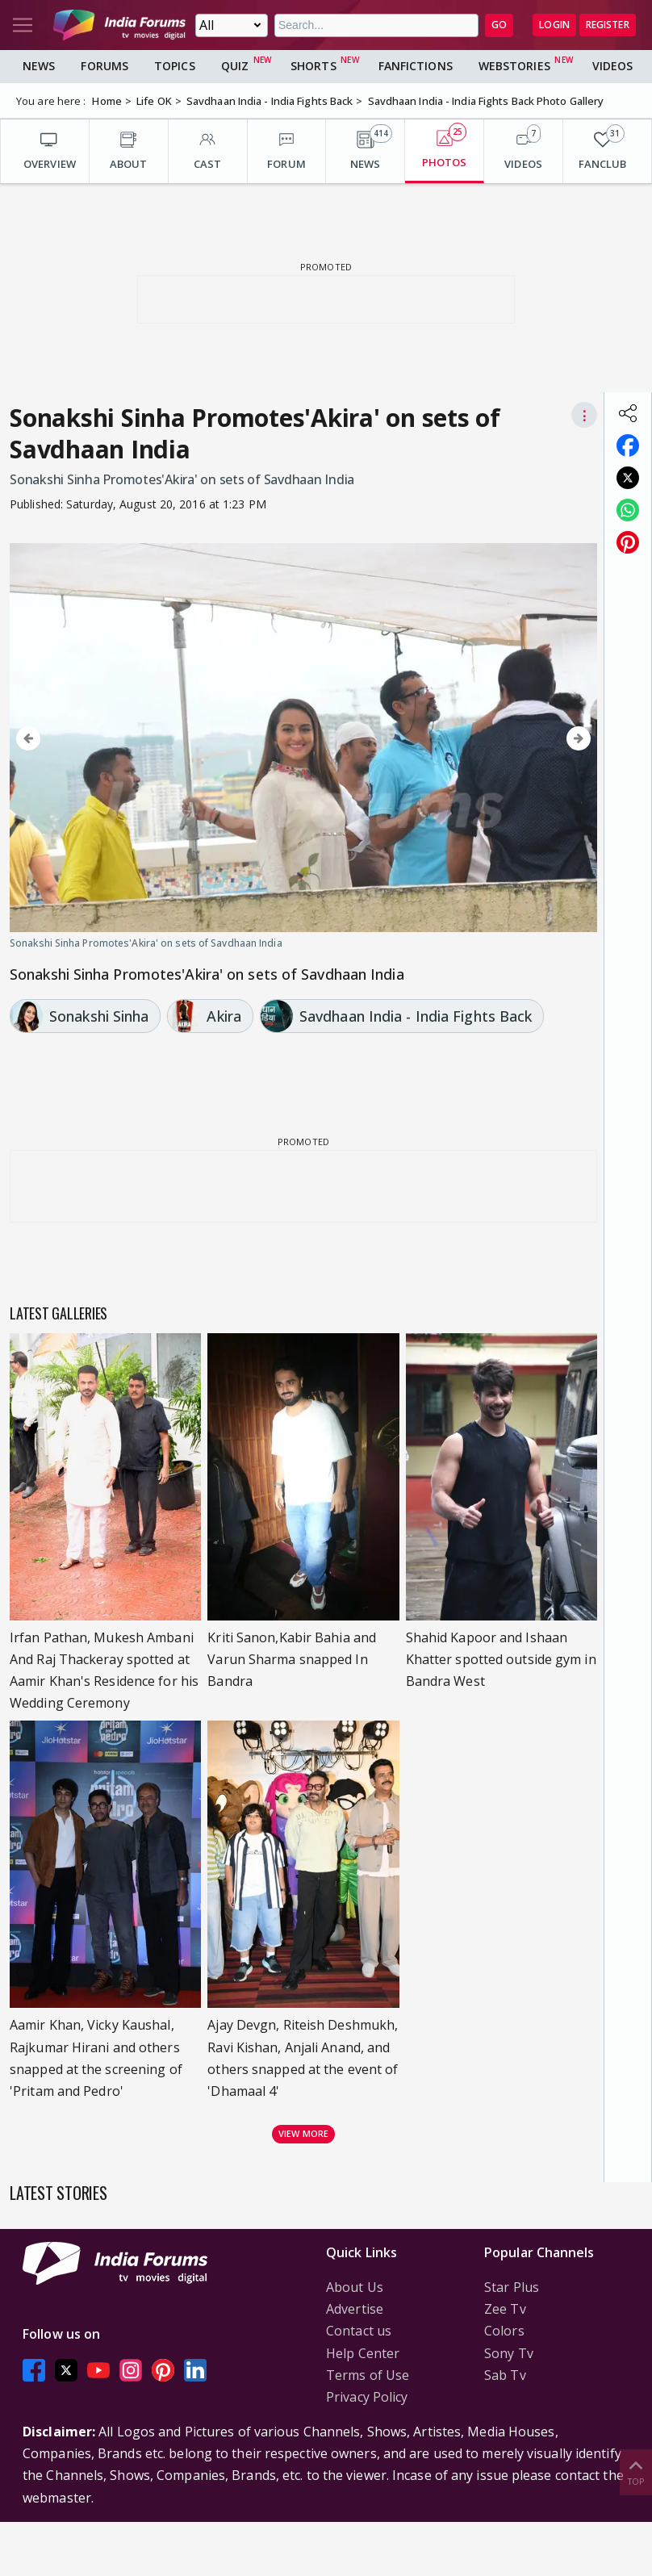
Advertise (354, 2309)
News (39, 65)
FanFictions (415, 65)
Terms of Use (367, 2375)
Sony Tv (508, 2353)
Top (636, 2471)
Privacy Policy (367, 2397)
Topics (174, 65)
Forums (104, 65)
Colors (504, 2331)
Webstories (514, 65)
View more (303, 2133)
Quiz (235, 65)
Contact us (358, 2331)
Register (607, 24)
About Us (354, 2287)
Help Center (362, 2353)
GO (499, 24)
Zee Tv (505, 2309)
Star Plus (511, 2287)
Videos (612, 65)
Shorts (313, 65)
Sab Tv (505, 2375)
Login (554, 24)
